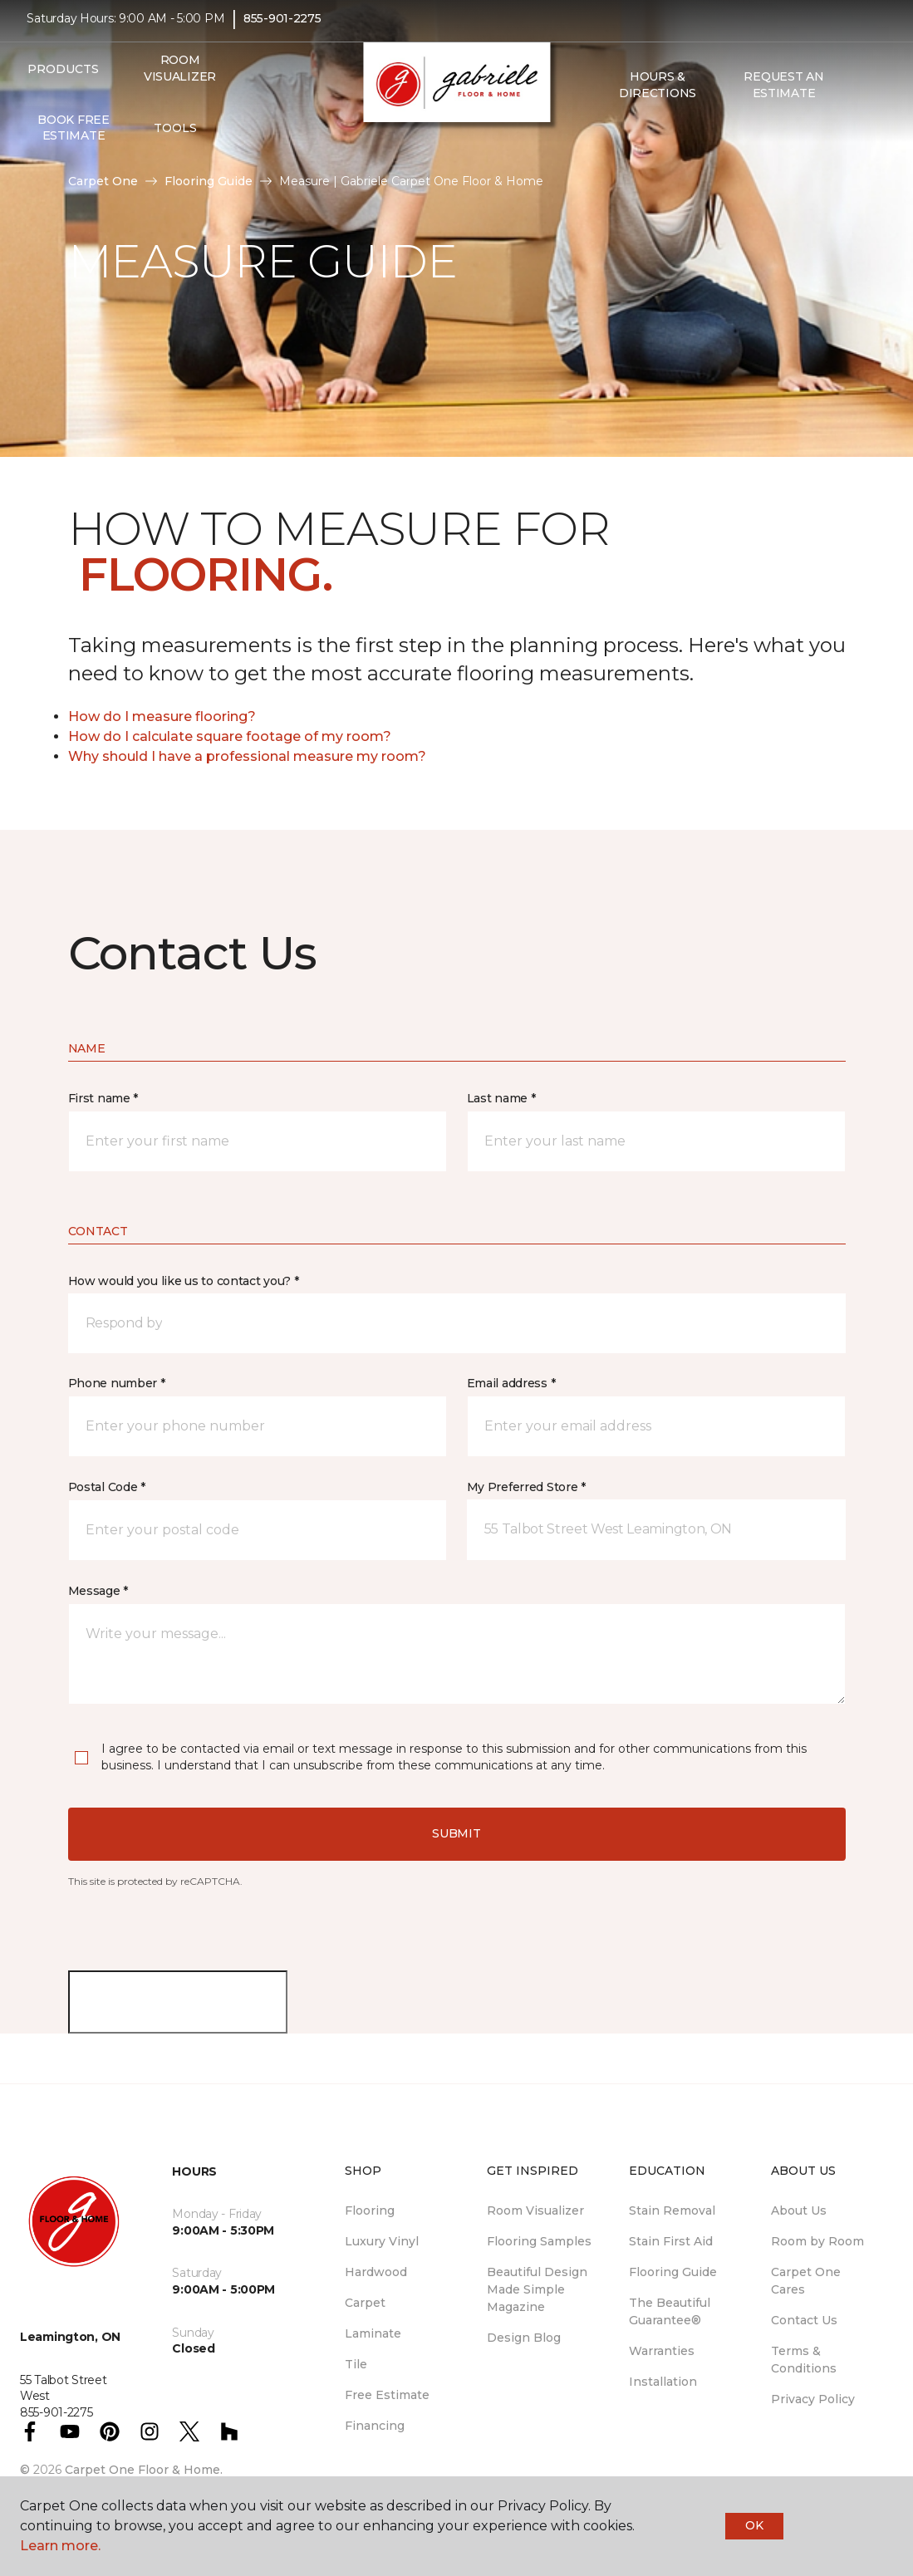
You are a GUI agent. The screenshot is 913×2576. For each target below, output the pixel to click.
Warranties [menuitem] (662, 2350)
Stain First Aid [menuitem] (671, 2241)
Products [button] (63, 79)
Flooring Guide (208, 181)
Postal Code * (106, 1487)
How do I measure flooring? (162, 716)
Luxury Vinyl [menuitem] (382, 2241)
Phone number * (116, 1383)
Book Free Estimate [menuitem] (73, 139)
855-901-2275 (282, 29)
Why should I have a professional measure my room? (247, 756)
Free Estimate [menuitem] (387, 2394)
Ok (754, 2525)
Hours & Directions (657, 96)
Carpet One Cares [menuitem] (806, 2280)
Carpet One (103, 181)
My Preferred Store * (526, 1487)
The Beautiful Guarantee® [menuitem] (669, 2311)
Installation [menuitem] (663, 2381)
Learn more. (60, 2546)
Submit (456, 1833)
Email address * (511, 1383)
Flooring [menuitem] (370, 2210)
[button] (608, 140)
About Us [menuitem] (799, 2210)
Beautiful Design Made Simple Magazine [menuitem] (537, 2289)
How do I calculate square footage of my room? (229, 736)
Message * (98, 1591)
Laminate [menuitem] (373, 2333)
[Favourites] (628, 140)
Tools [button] (175, 138)
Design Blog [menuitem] (524, 2337)
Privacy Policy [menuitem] (813, 2399)
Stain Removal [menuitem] (672, 2210)
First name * (103, 1098)
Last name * (501, 1098)
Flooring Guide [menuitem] (673, 2271)
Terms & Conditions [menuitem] (804, 2359)
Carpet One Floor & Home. (144, 2469)
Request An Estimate (783, 96)
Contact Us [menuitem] (804, 2320)
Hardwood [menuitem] (376, 2271)
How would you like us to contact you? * (183, 1281)
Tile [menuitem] (356, 2364)
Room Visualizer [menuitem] (180, 80)
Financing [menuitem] (375, 2425)
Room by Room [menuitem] (817, 2241)
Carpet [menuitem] (365, 2302)
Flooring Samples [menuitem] (539, 2241)
